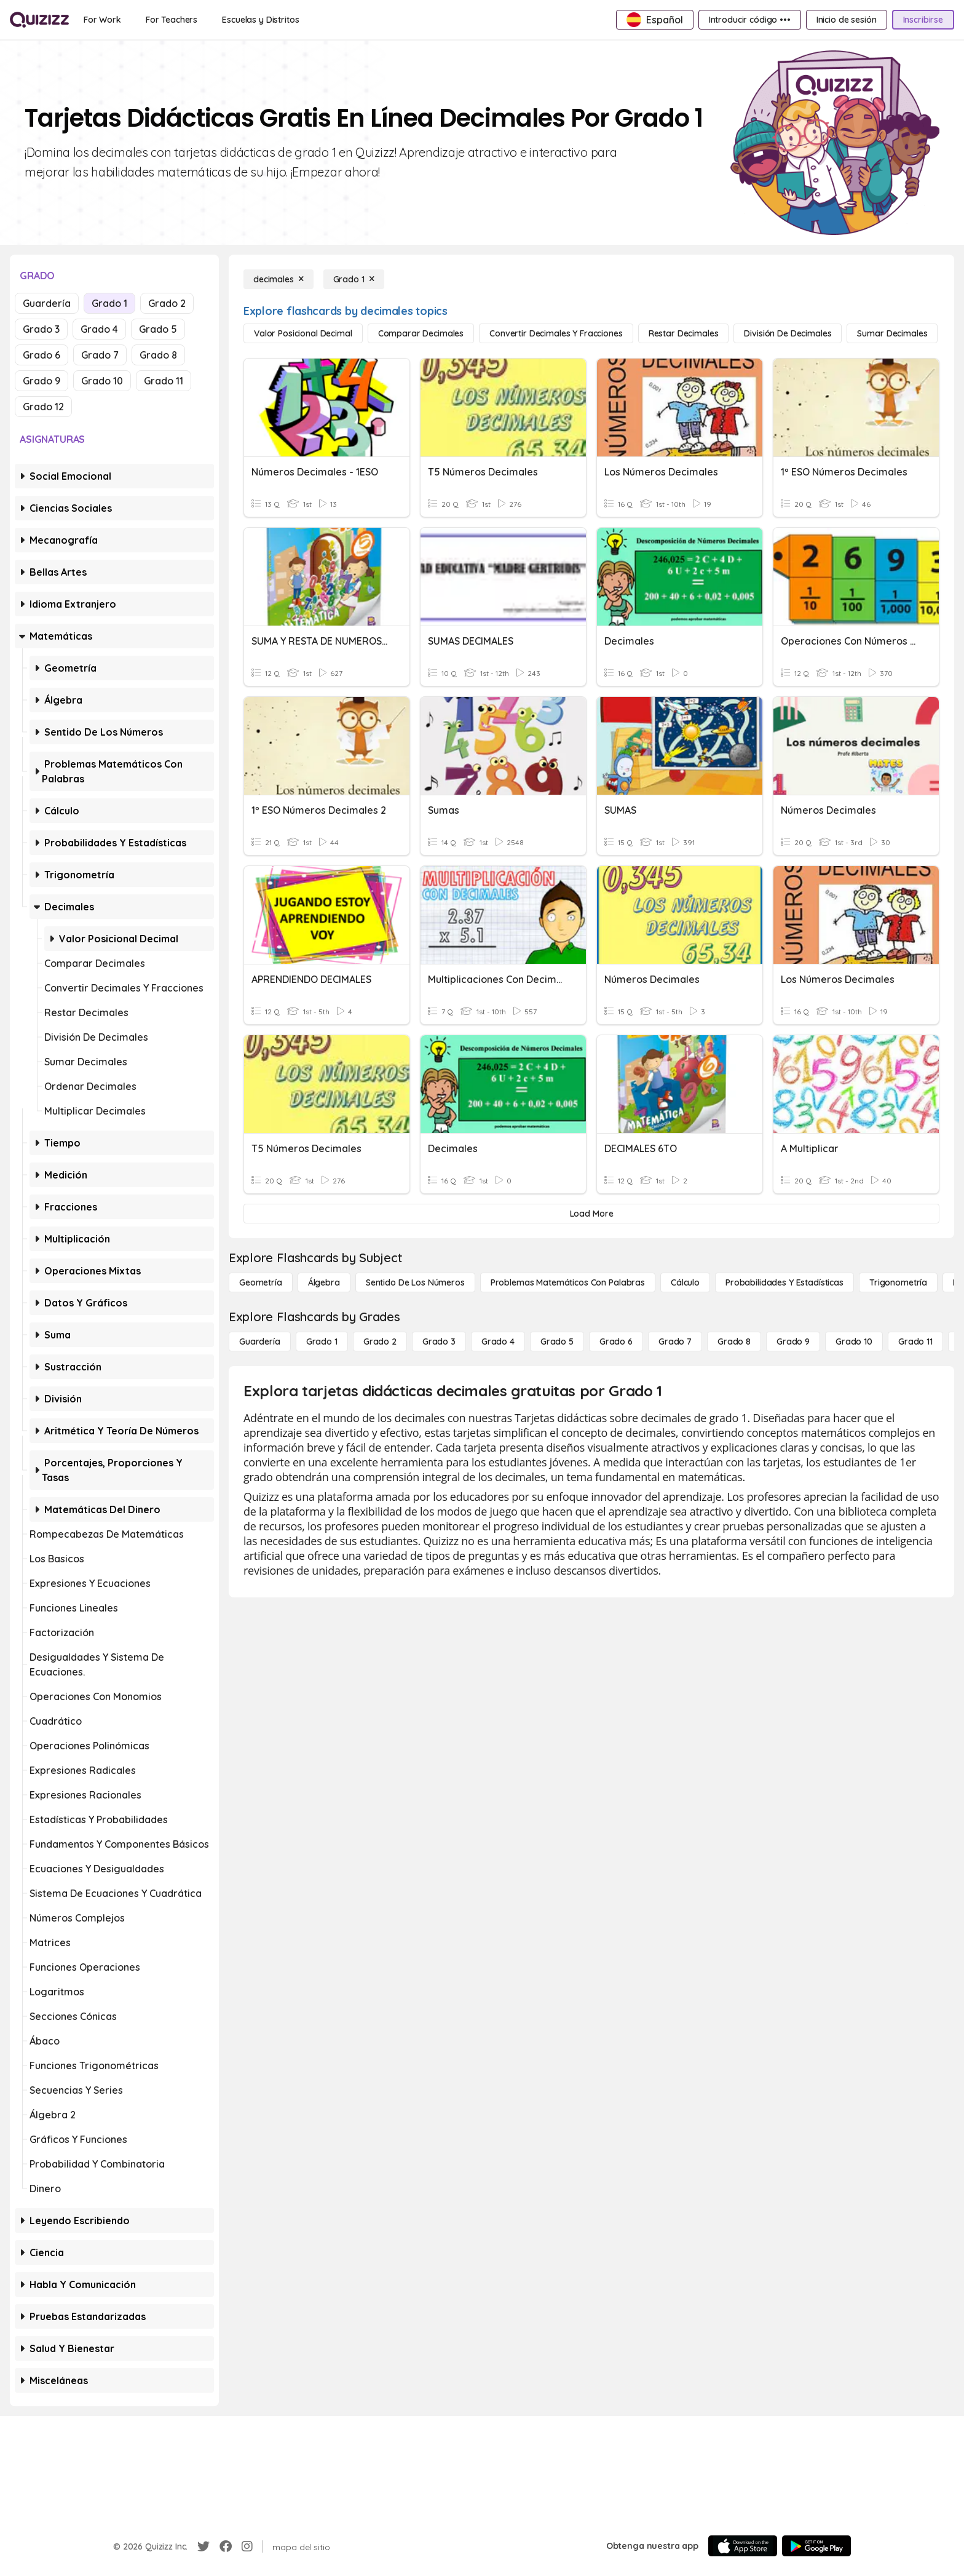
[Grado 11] (915, 1341)
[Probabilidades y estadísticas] (784, 1282)
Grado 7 (100, 355)
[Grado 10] (854, 1341)
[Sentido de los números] (415, 1282)
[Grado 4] (498, 1341)
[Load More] (591, 1213)
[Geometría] (261, 1282)
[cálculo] (685, 1282)
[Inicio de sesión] (846, 20)
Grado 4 (99, 329)
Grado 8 (158, 355)
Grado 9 (41, 381)
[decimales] (278, 279)
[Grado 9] (793, 1341)
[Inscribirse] (923, 20)
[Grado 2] (380, 1341)
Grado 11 (163, 381)
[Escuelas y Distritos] (260, 20)
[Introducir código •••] (749, 20)
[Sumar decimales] (892, 333)
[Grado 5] (557, 1341)
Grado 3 (41, 329)
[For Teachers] (171, 20)
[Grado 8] (734, 1341)
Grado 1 (109, 303)
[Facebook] (225, 2546)
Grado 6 (41, 355)
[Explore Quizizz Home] (39, 20)
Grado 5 (158, 329)
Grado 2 (167, 303)
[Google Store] (816, 2545)
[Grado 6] (616, 1341)
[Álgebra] (324, 1282)
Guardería (47, 303)
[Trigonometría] (898, 1282)
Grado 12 (43, 406)
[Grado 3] (439, 1341)
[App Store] (742, 2545)
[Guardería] (260, 1341)
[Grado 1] (353, 279)
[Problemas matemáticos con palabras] (567, 1282)
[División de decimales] (787, 333)
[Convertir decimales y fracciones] (556, 333)
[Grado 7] (675, 1341)
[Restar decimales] (683, 333)
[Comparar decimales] (421, 333)
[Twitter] (203, 2546)
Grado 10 (102, 381)
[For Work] (102, 20)
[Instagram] (247, 2546)
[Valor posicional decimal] (303, 333)
